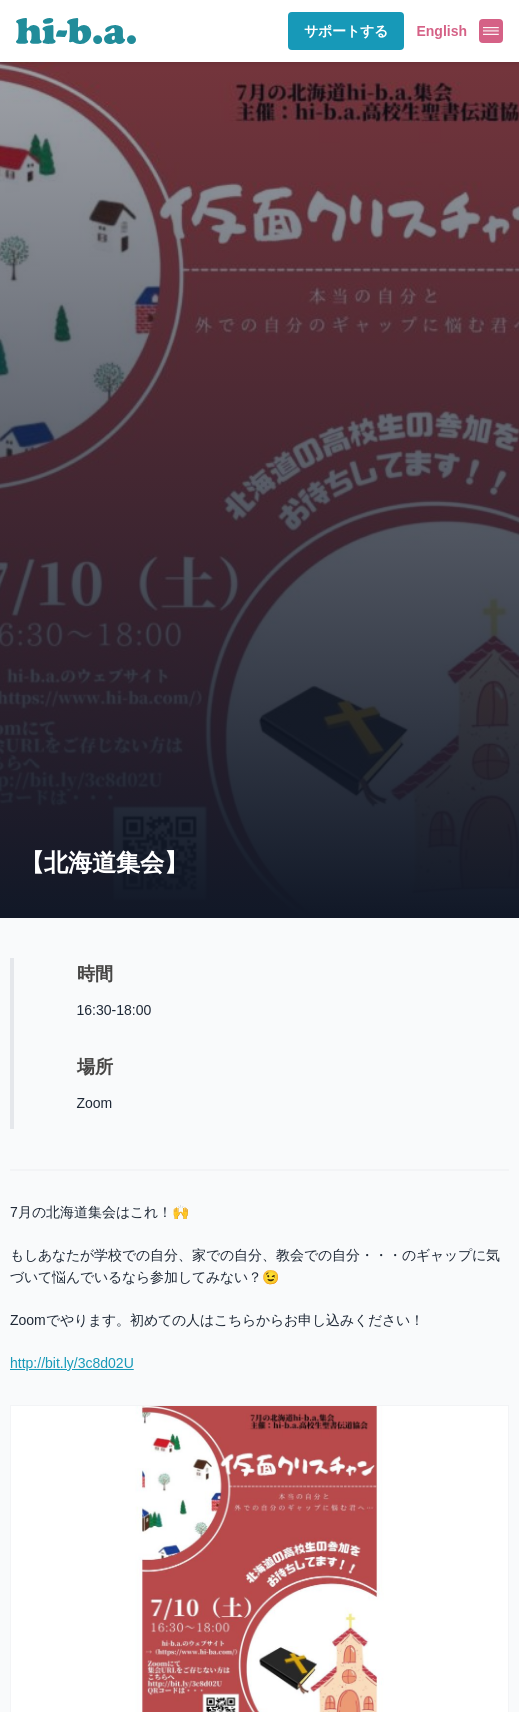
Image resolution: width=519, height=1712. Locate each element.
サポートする (346, 31)
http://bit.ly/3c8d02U (72, 1363)
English (441, 31)
